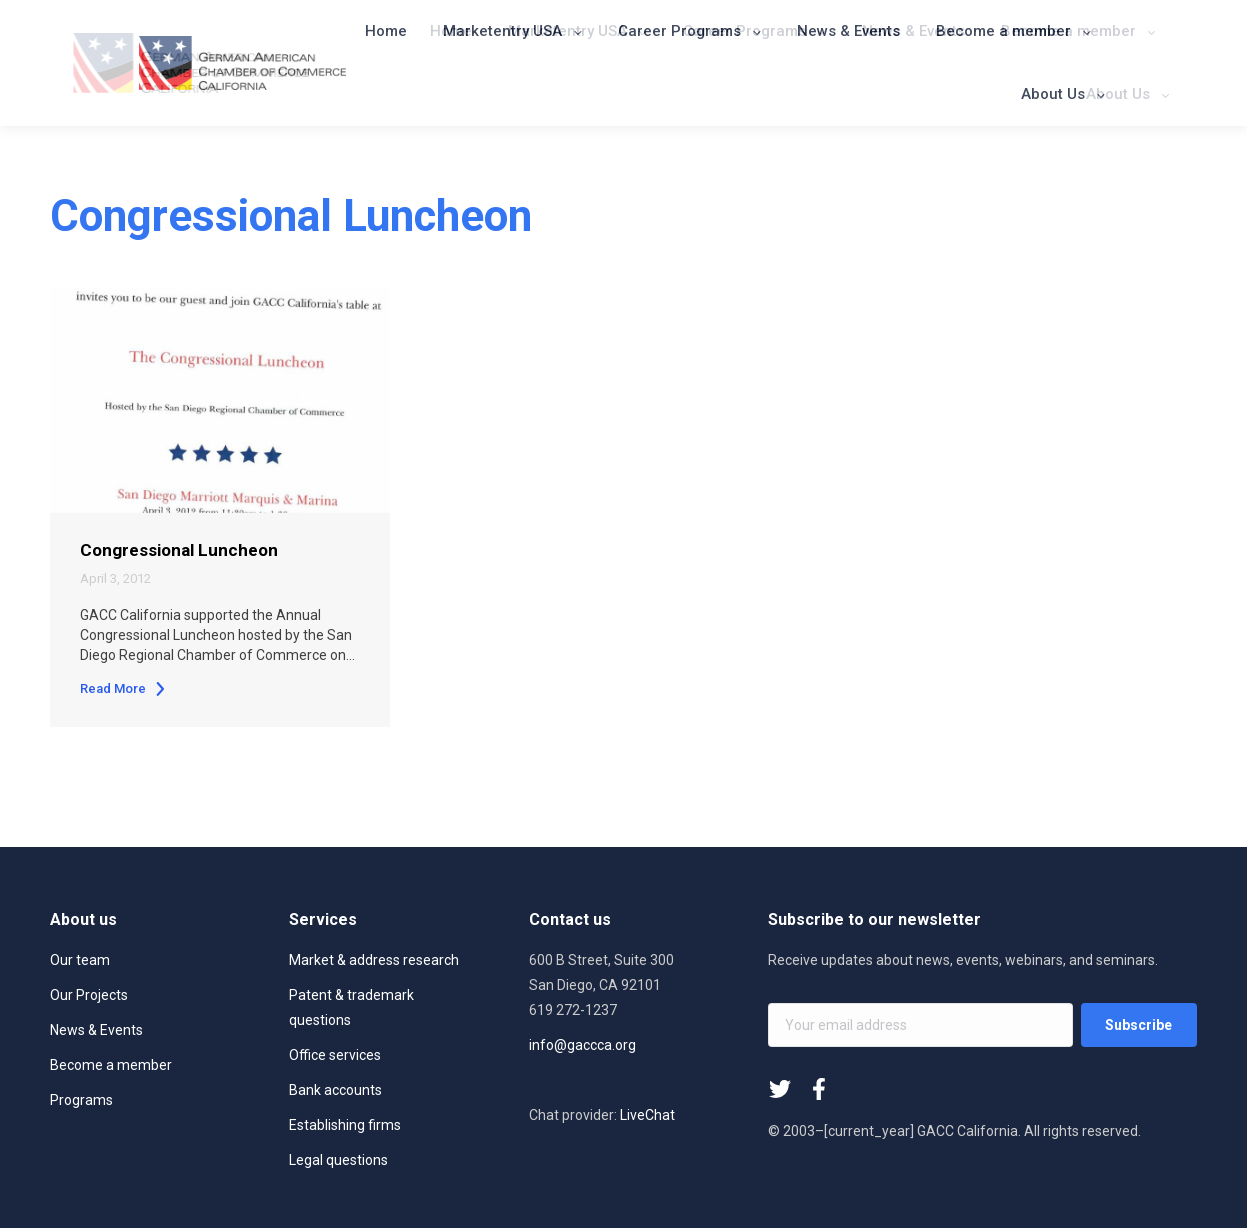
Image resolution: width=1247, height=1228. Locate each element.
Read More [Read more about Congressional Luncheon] (123, 688)
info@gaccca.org (582, 1045)
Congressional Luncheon (179, 550)
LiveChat (647, 1115)
